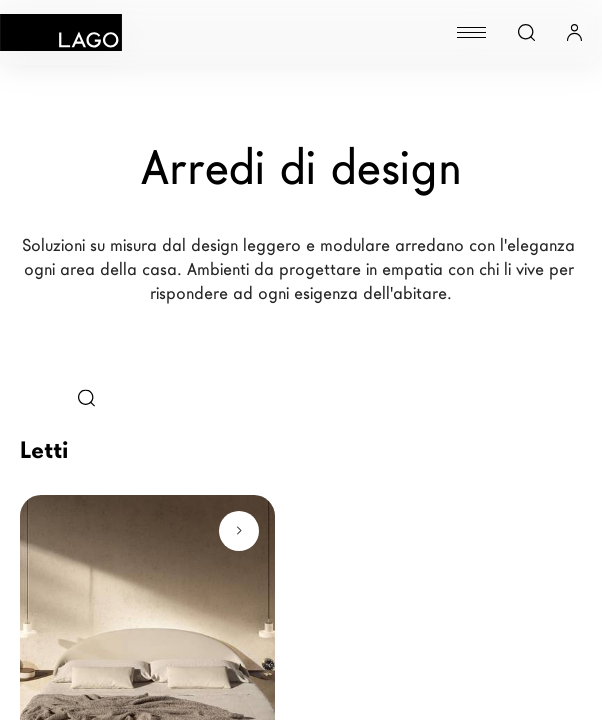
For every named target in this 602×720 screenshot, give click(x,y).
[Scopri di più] (239, 531)
